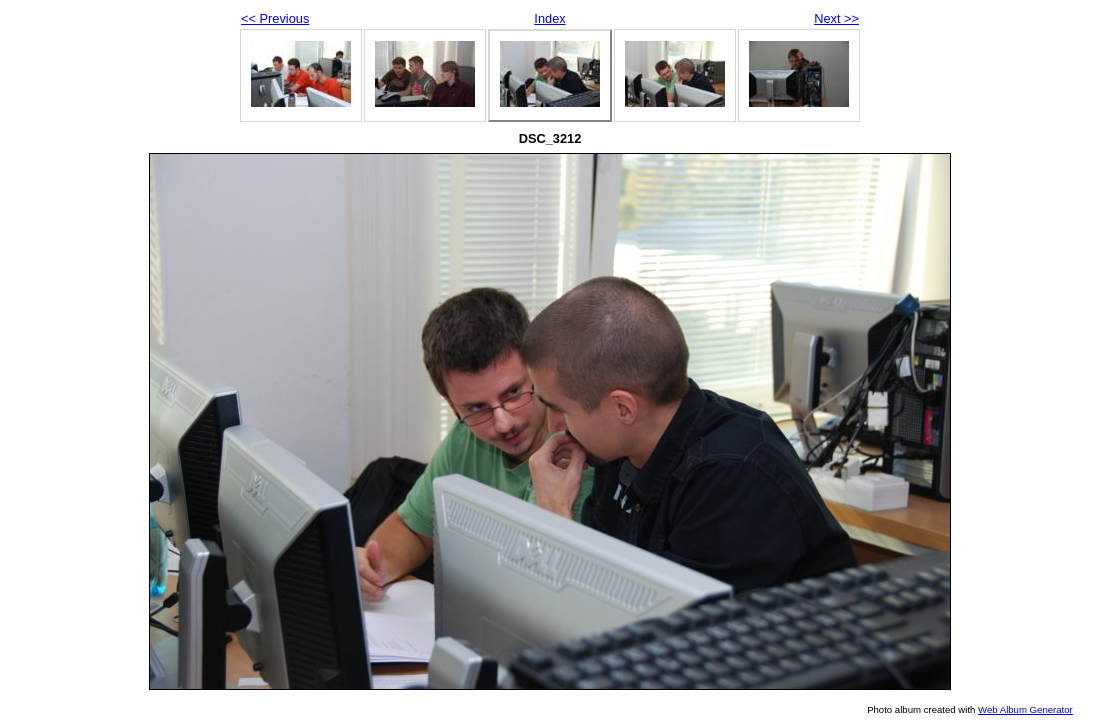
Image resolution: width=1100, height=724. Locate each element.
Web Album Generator (1025, 709)
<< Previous (275, 18)
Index (549, 18)
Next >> (836, 18)
